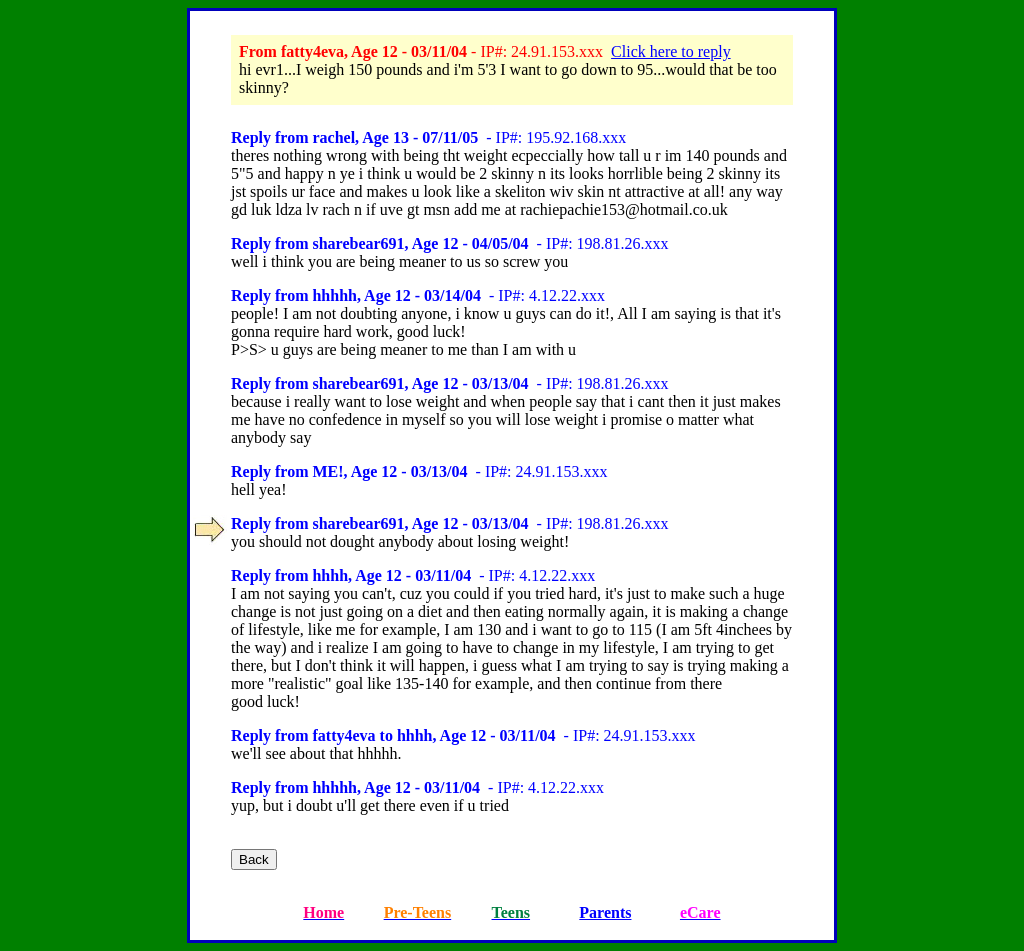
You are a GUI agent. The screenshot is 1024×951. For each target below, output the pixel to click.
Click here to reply (671, 51)
